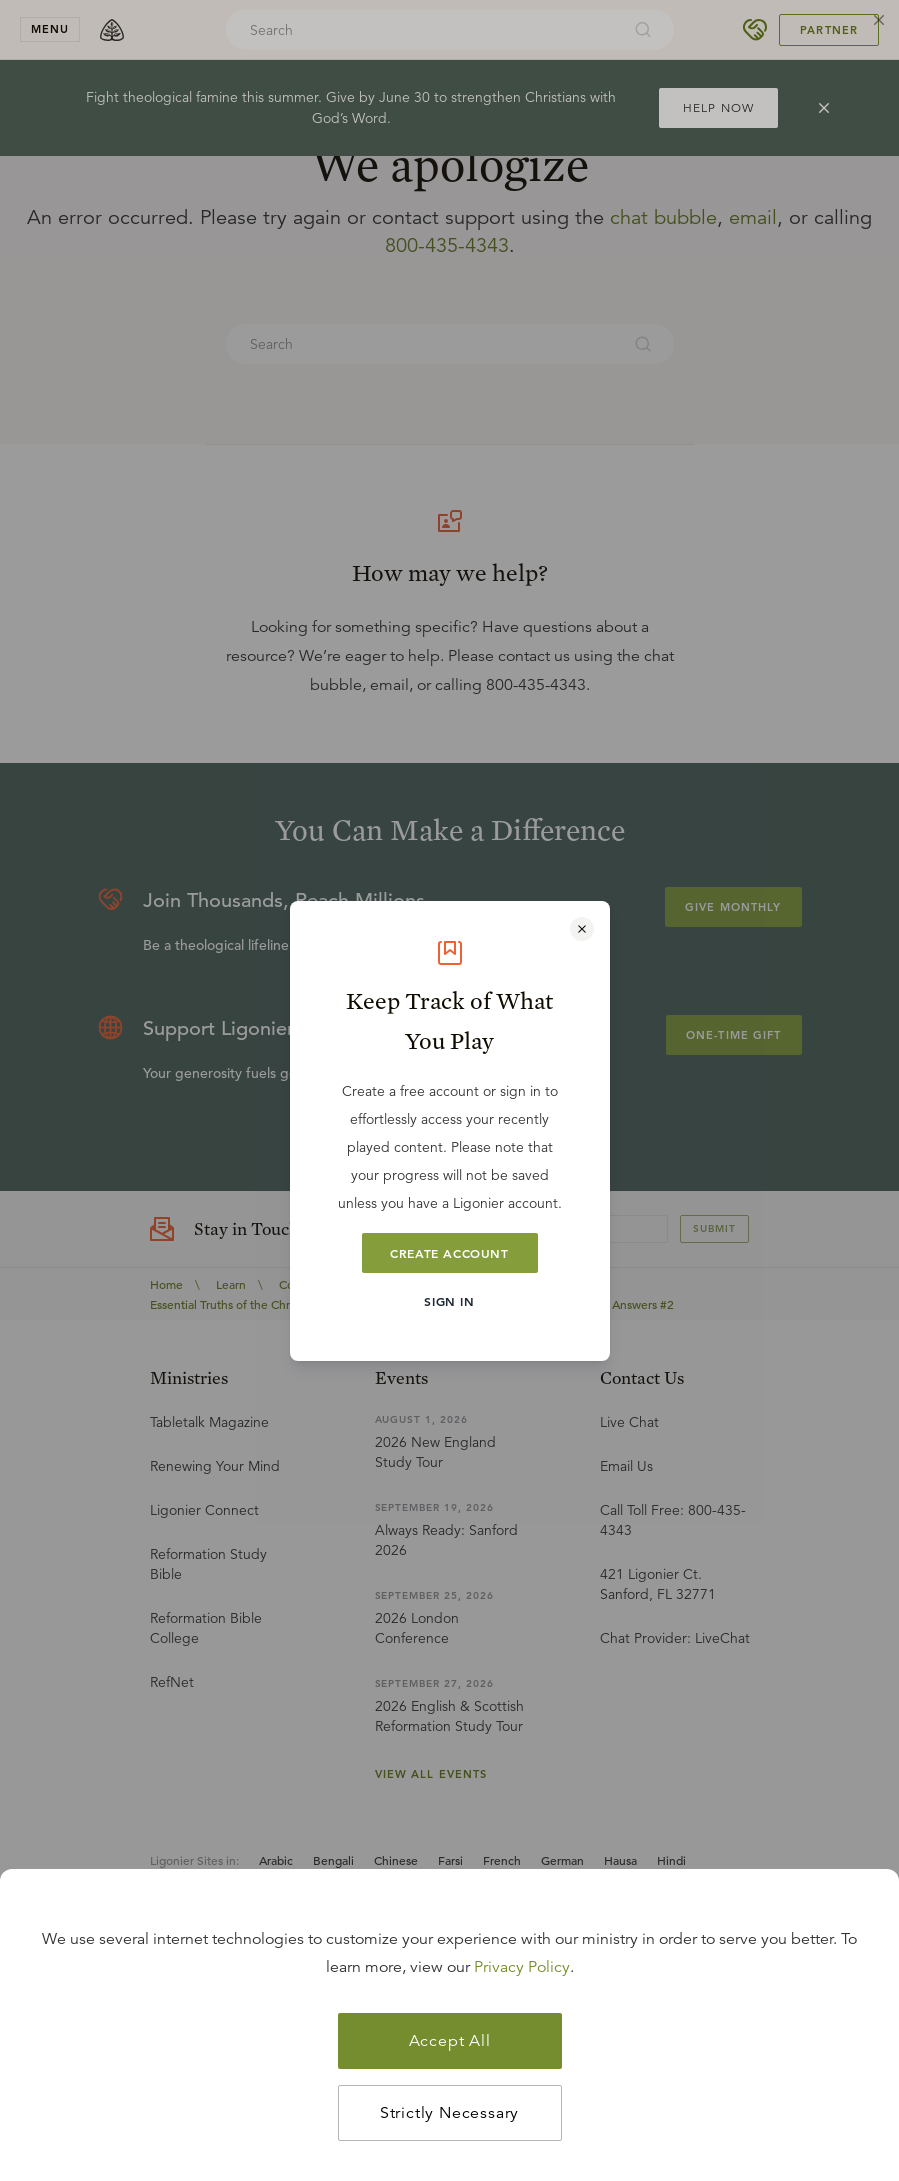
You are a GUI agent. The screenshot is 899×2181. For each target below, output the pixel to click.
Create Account (449, 1253)
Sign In (449, 1301)
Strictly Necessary (449, 2113)
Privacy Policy (522, 1967)
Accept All (450, 2041)
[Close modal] (582, 929)
